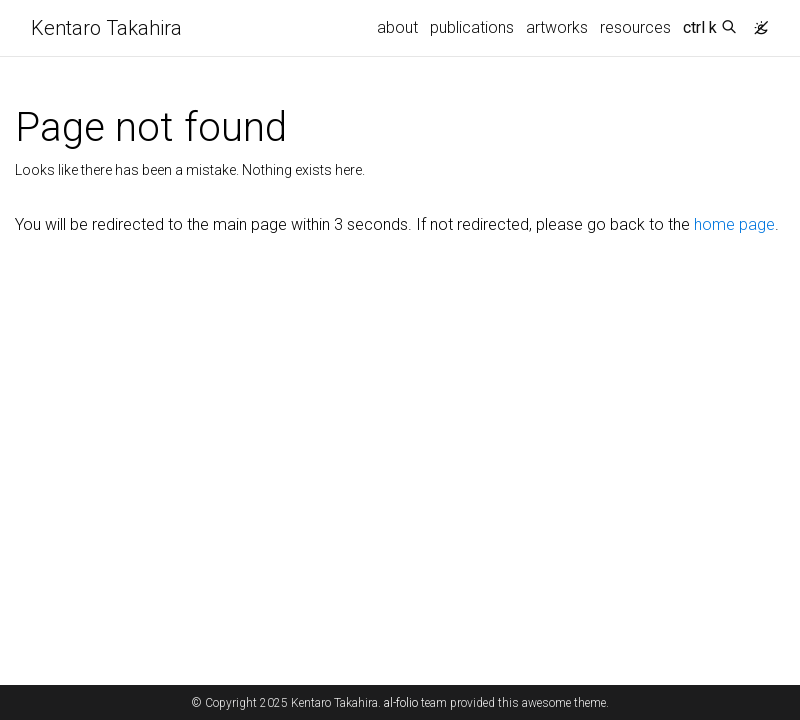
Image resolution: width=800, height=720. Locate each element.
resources (635, 27)
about (397, 27)
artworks (557, 27)
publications (472, 27)
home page (734, 224)
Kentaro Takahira (106, 28)
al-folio (401, 703)
